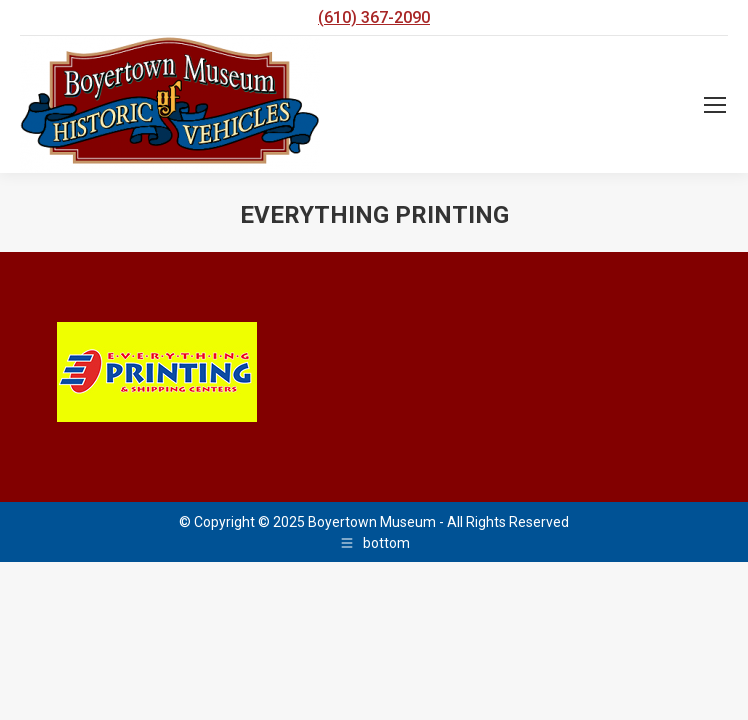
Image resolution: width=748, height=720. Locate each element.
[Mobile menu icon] (715, 105)
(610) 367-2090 (374, 17)
